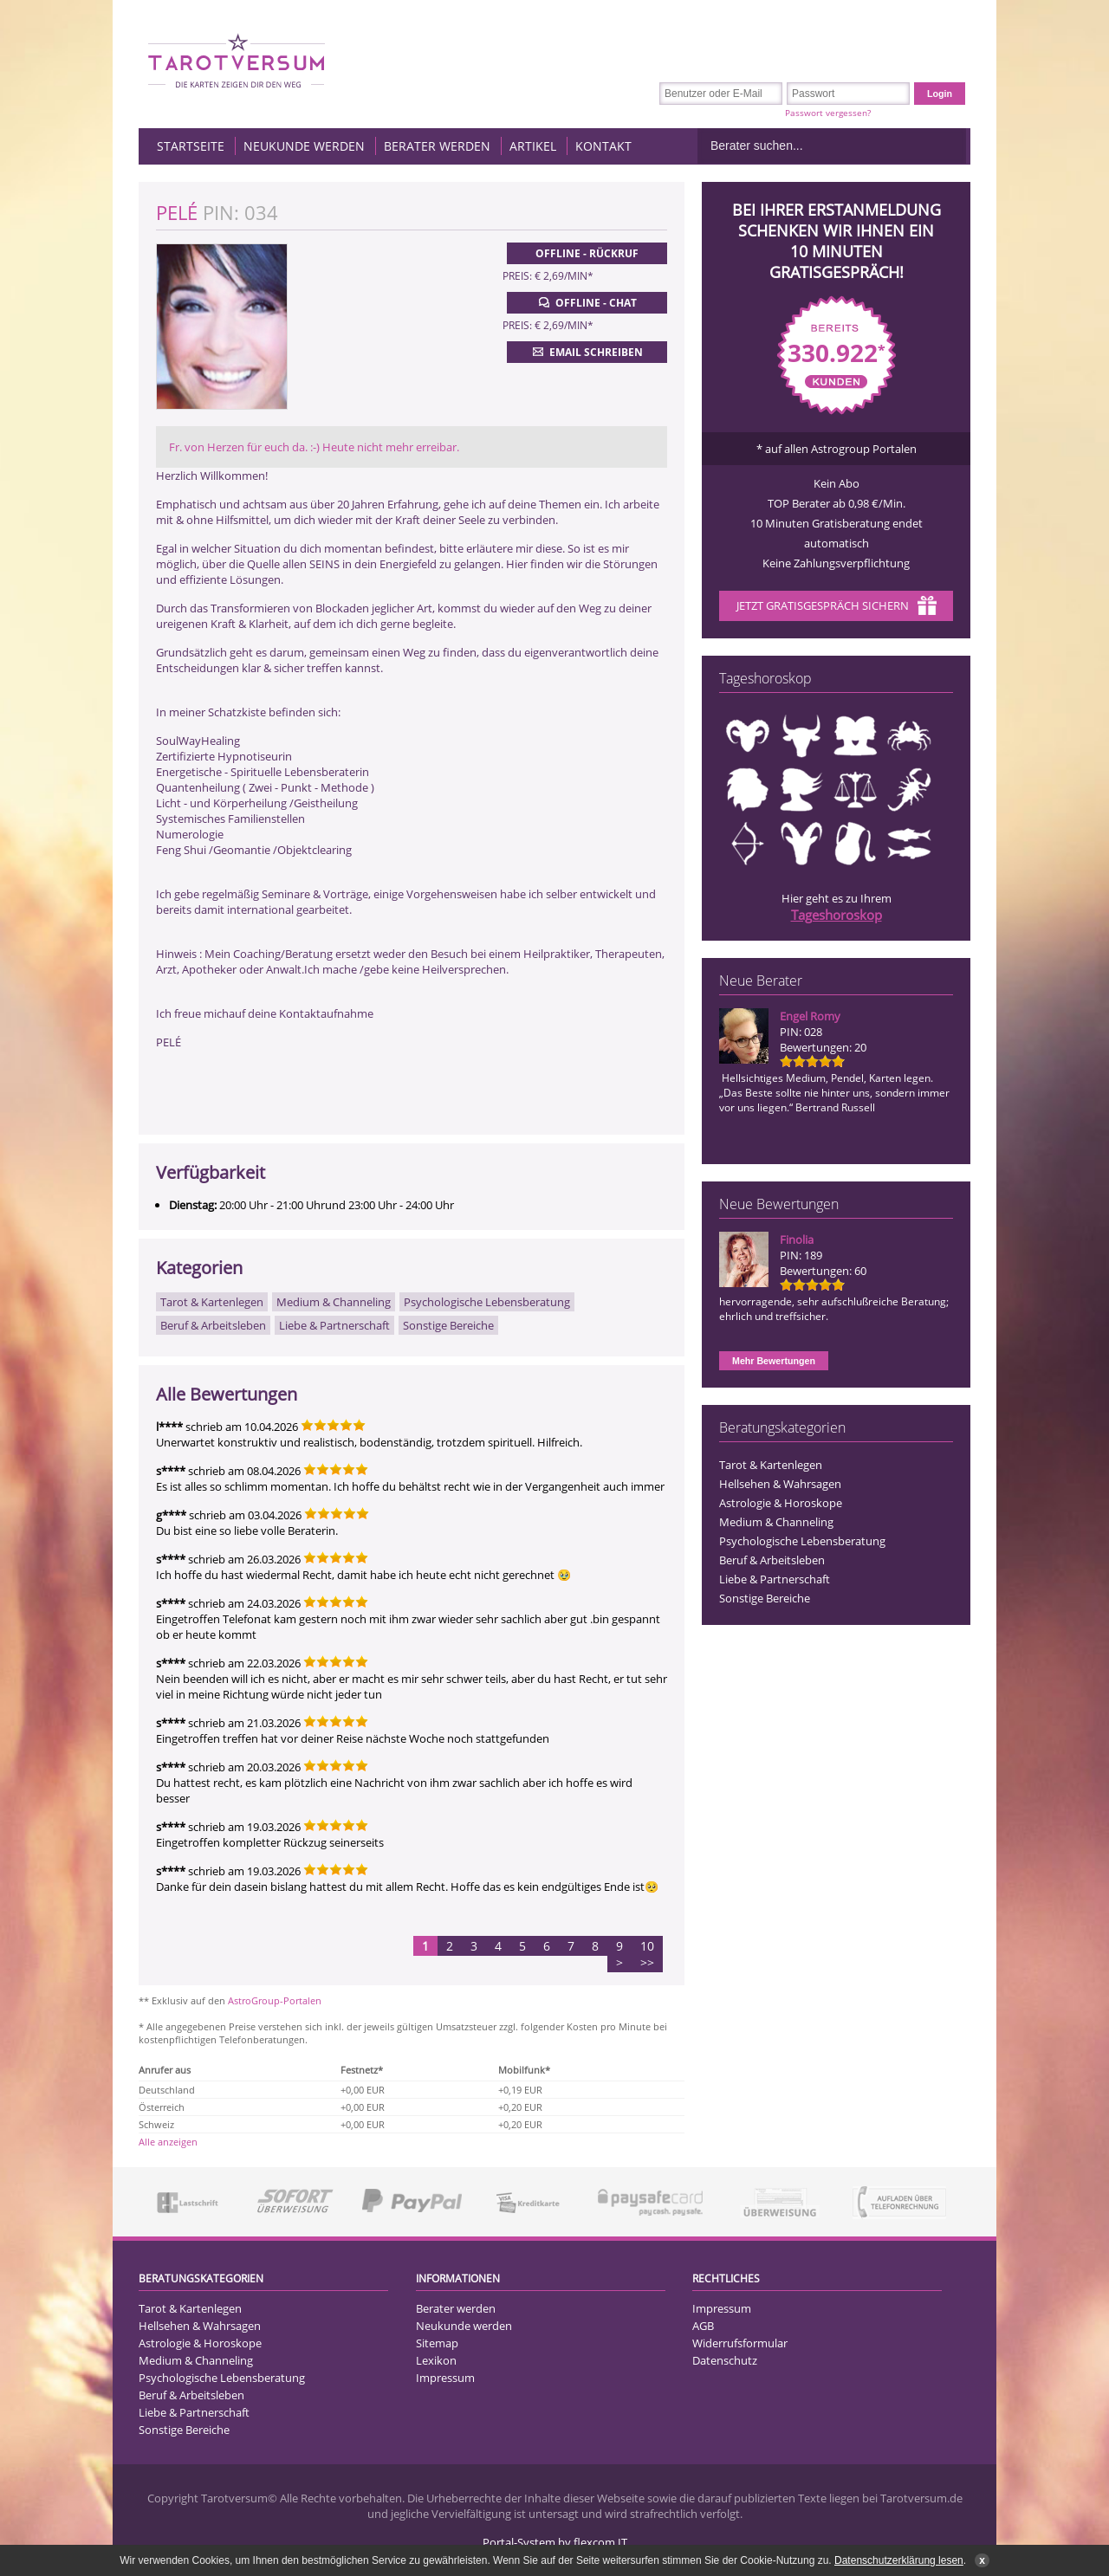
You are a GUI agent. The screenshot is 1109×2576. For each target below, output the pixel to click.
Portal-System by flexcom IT (555, 2542)
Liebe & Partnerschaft (774, 1579)
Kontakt (603, 146)
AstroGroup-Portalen (274, 2000)
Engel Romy (810, 1016)
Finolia (797, 1239)
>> (647, 1962)
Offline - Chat (586, 302)
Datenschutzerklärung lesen (898, 2560)
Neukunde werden (304, 146)
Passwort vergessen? (828, 113)
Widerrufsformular (740, 2343)
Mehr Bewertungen (773, 1361)
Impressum (445, 2377)
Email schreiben (586, 351)
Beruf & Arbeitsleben (772, 1560)
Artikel (532, 146)
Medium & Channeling (776, 1522)
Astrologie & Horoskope (780, 1503)
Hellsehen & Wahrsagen (780, 1484)
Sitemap (437, 2343)
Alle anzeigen (168, 2141)
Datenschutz (724, 2360)
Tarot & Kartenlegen (770, 1464)
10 (647, 1946)
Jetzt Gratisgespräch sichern (836, 607)
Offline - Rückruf (587, 253)
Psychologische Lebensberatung (802, 1541)
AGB (703, 2325)
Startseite (190, 146)
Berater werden (437, 146)
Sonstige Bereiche (764, 1598)
